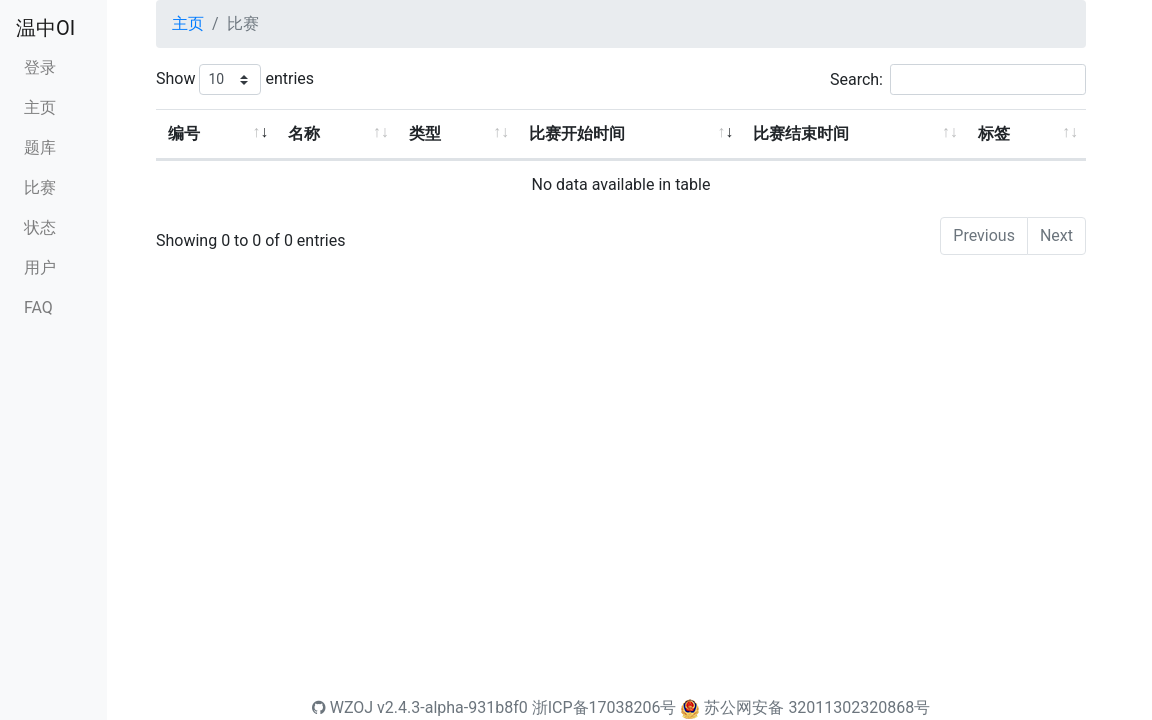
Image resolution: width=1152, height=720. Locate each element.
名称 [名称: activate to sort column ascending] (304, 133)
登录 (40, 67)
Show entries (235, 79)
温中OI (45, 28)
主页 (40, 107)
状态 (40, 227)
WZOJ (342, 707)
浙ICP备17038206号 (604, 707)
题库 (40, 147)
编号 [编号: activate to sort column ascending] (184, 133)
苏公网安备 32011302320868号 (817, 707)
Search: (958, 79)
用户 (40, 267)
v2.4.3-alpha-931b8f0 (452, 707)
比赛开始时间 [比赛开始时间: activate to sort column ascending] (577, 133)
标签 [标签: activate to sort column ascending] (994, 133)
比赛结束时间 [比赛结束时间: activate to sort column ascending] (801, 133)
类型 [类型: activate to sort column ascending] (425, 133)
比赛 (40, 187)
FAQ (38, 307)
